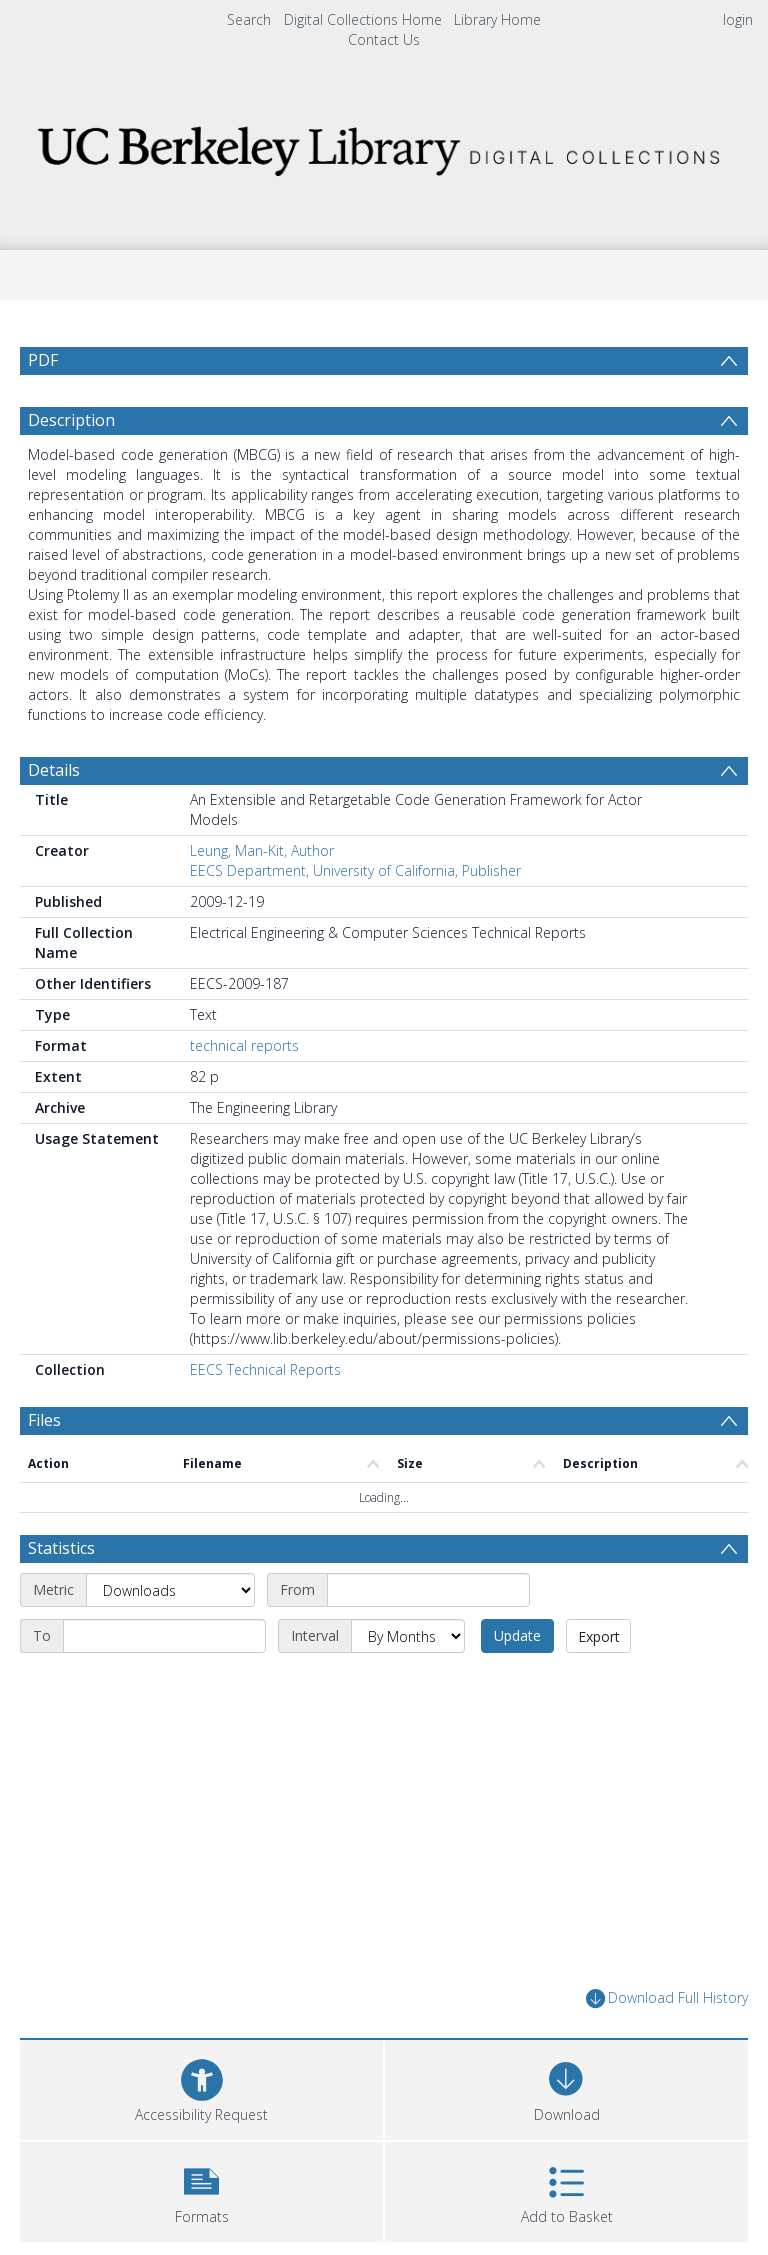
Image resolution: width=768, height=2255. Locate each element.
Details (54, 770)
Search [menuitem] (249, 19)
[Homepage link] (383, 145)
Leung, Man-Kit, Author (262, 850)
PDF (43, 360)
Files (44, 1420)
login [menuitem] (738, 19)
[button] (201, 2189)
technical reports (244, 1045)
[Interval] (408, 1636)
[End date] (164, 1636)
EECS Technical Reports (265, 1369)
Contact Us (384, 39)
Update (517, 1635)
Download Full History (667, 1998)
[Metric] (170, 1590)
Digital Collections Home (363, 19)
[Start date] (428, 1590)
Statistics (61, 1548)
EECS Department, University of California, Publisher (355, 870)
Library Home (497, 19)
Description (71, 420)
